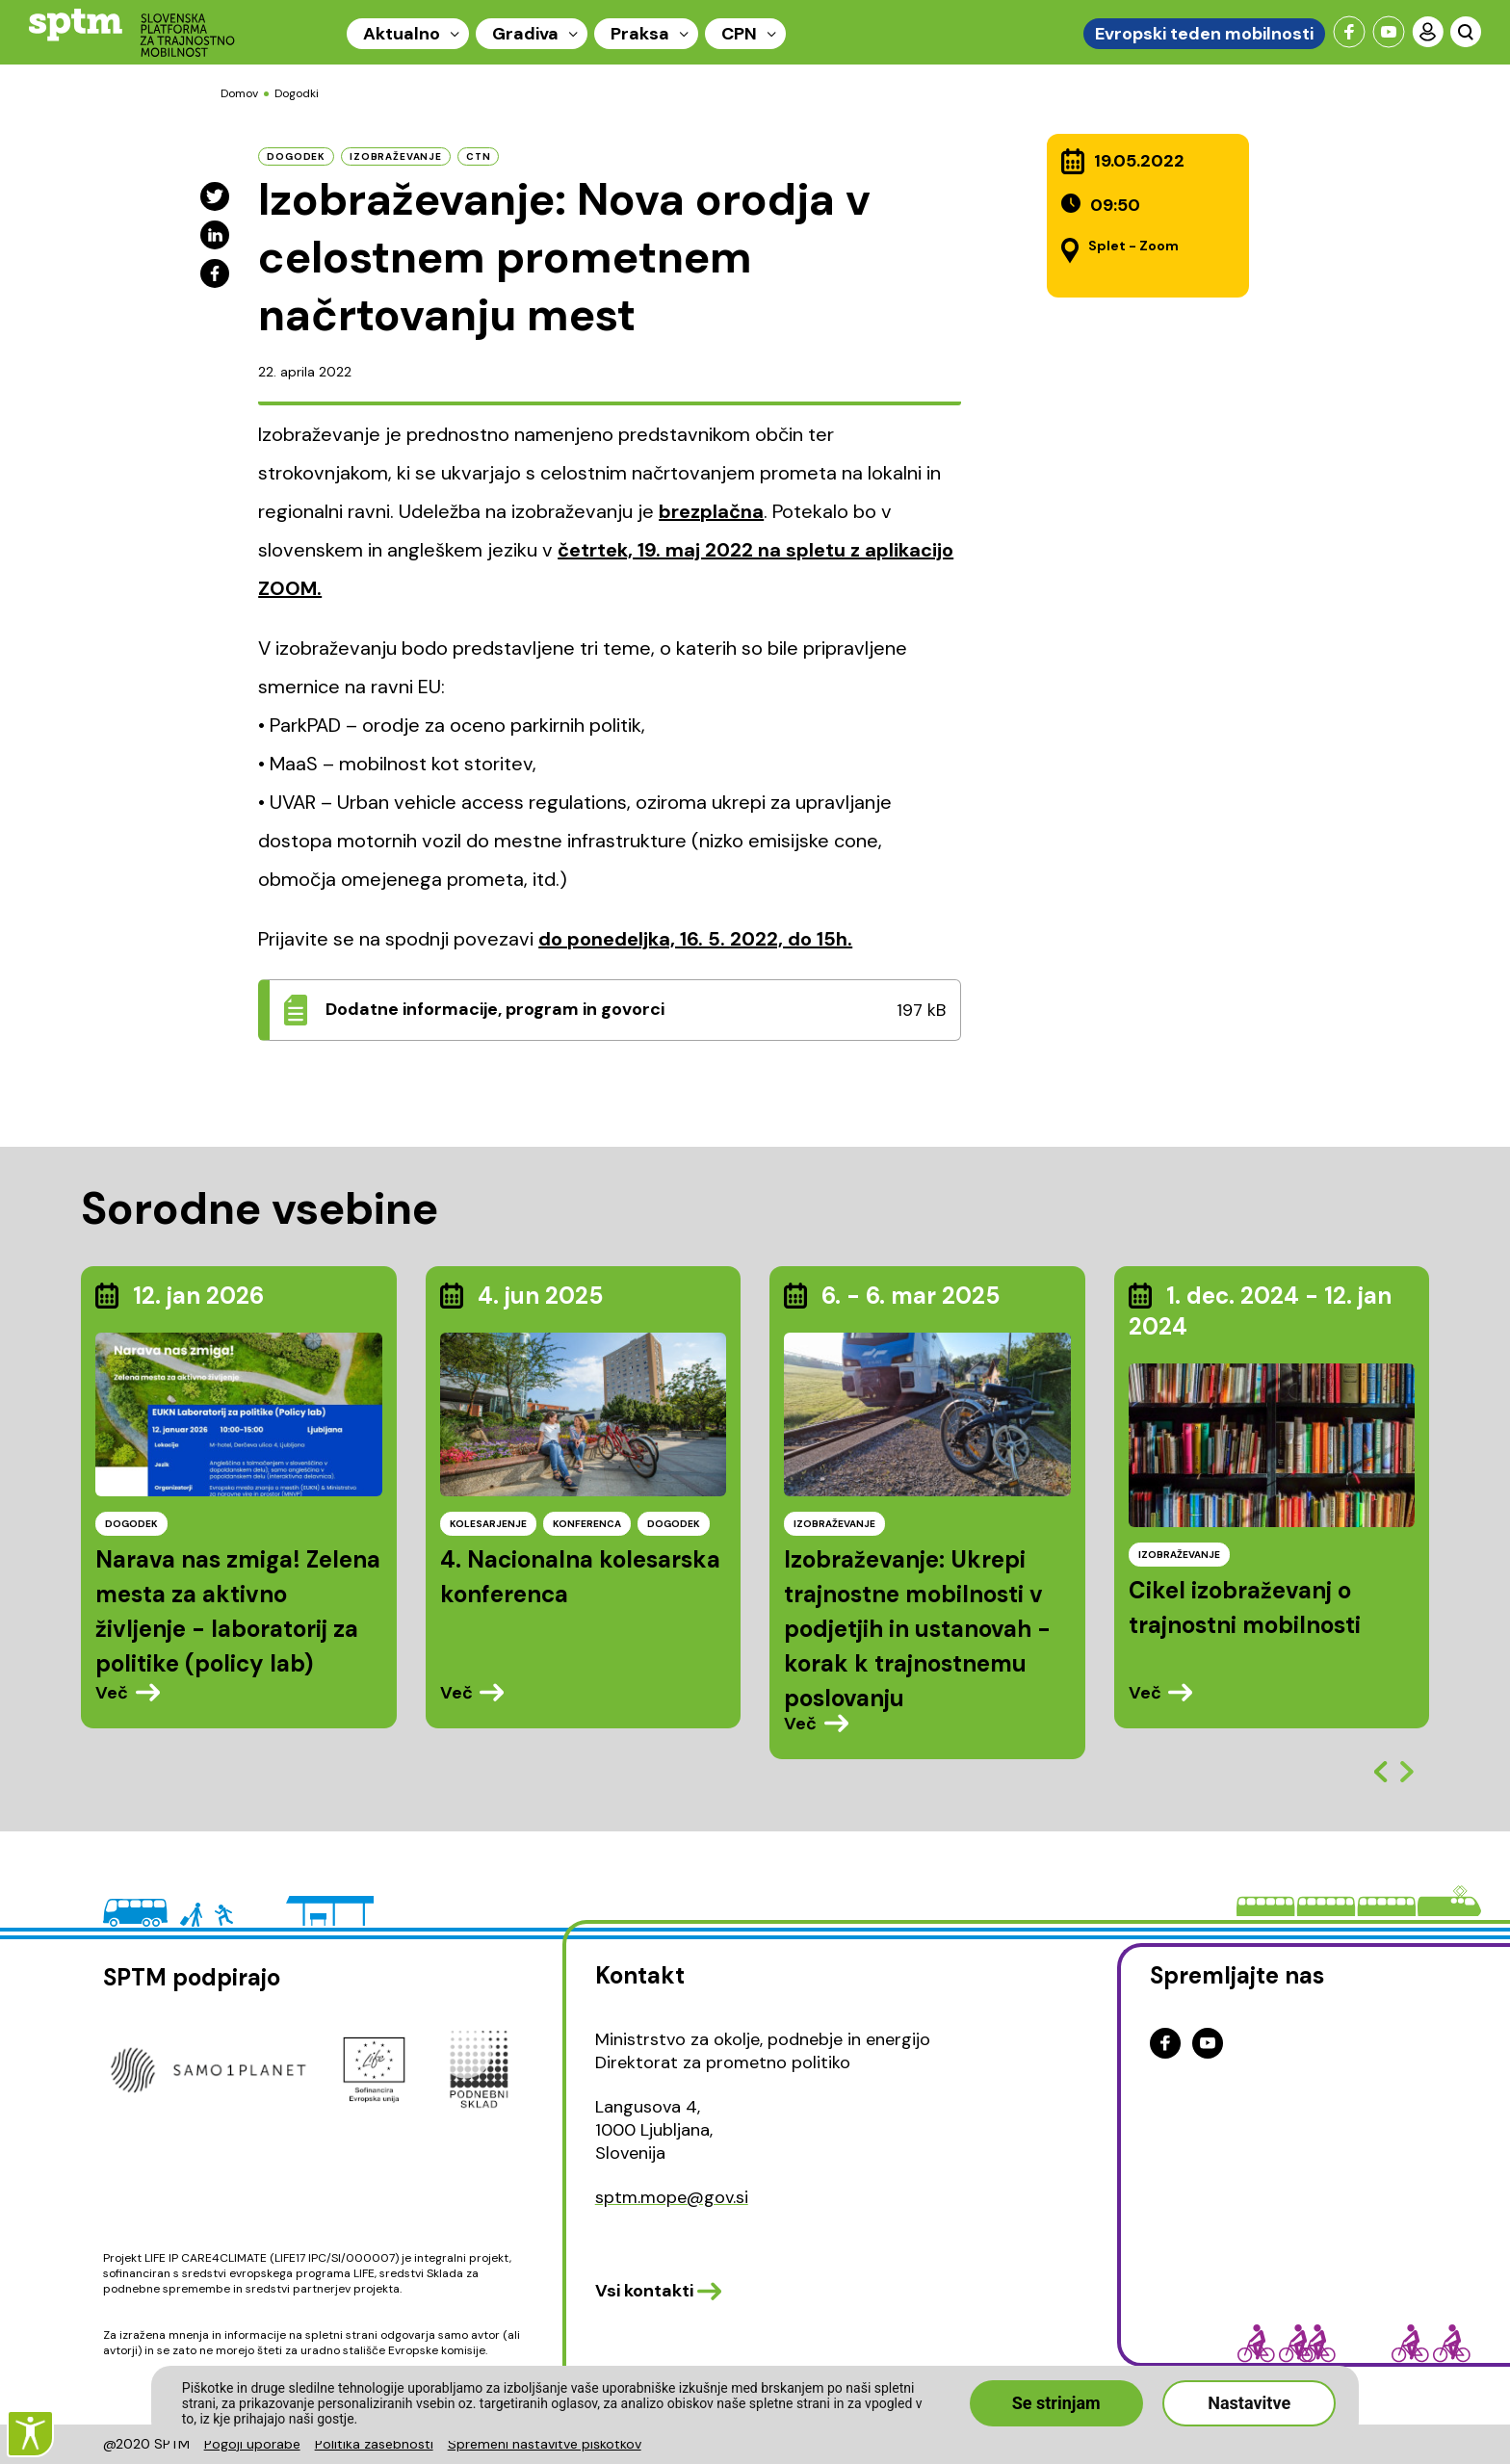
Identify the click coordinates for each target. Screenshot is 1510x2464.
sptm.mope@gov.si (671, 2197)
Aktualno (401, 33)
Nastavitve (1249, 2403)
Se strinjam (1056, 2403)
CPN (739, 33)
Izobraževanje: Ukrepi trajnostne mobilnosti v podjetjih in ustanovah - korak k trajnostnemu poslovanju (917, 1628)
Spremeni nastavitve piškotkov (544, 2443)
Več (111, 1692)
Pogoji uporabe (252, 2443)
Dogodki (296, 93)
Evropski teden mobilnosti (1204, 33)
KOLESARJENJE (488, 1523)
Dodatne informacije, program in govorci (494, 1009)
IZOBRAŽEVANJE (834, 1523)
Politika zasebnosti (374, 2443)
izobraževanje (396, 156)
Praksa (640, 33)
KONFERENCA (587, 1523)
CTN (478, 156)
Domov (239, 93)
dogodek (296, 156)
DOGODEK (131, 1523)
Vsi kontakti (644, 2290)
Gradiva (525, 33)
